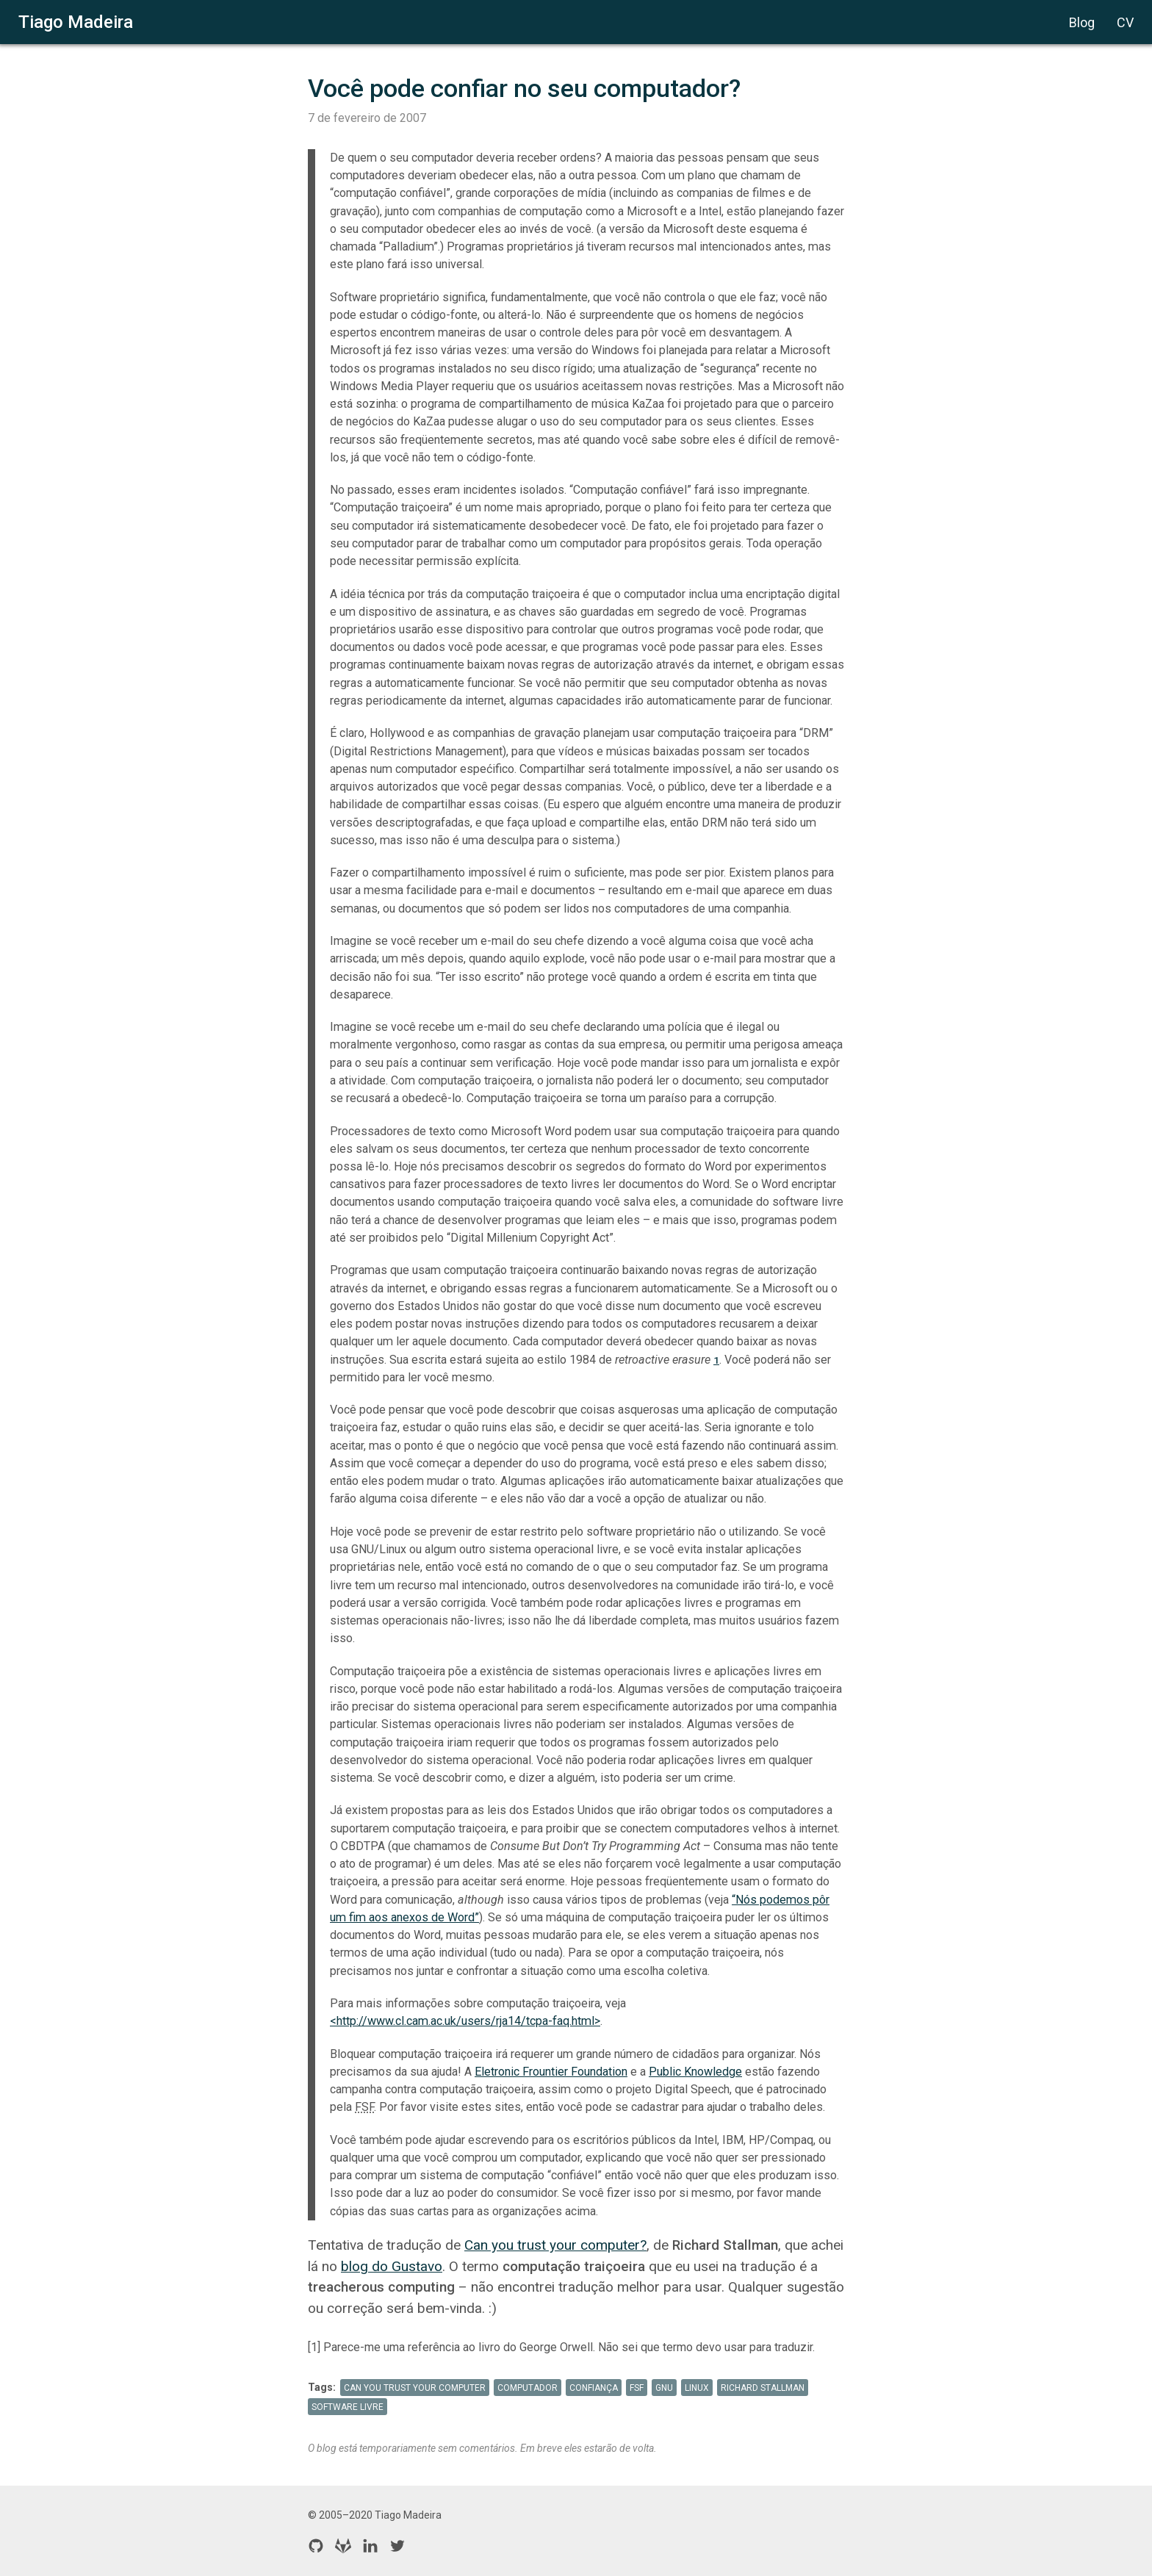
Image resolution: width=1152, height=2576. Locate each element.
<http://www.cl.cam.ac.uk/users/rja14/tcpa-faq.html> (465, 2021)
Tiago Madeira (75, 22)
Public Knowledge (695, 2072)
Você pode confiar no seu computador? (524, 88)
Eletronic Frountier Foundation (551, 2072)
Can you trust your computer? (555, 2245)
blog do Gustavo (391, 2266)
